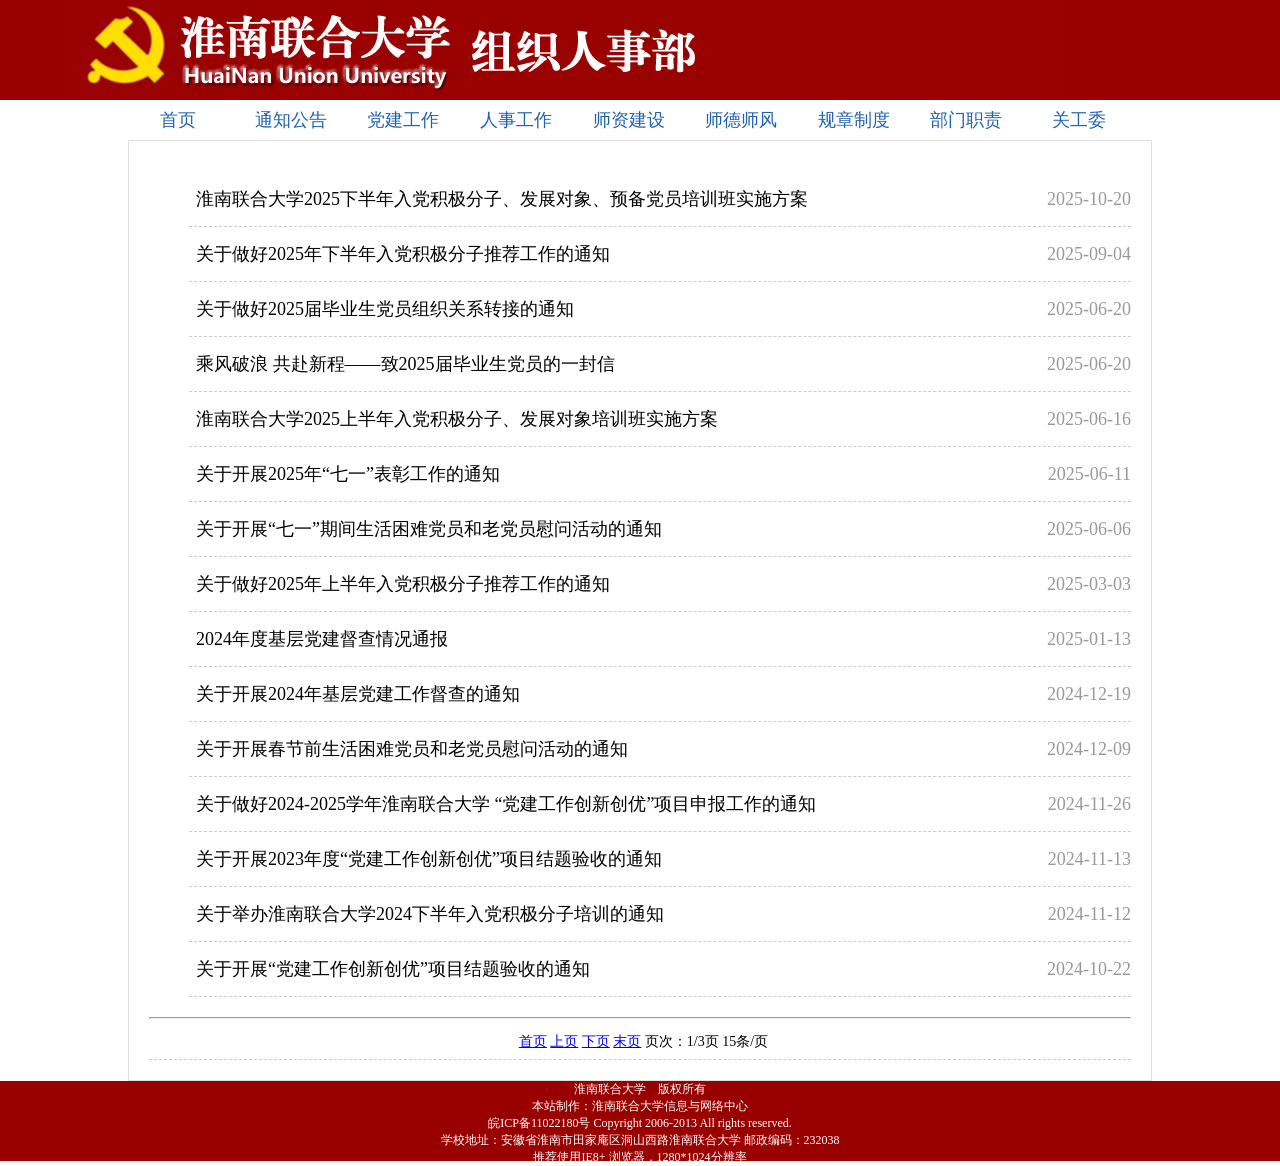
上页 (564, 1041)
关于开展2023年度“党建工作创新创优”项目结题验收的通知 (429, 859)
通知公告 (291, 120)
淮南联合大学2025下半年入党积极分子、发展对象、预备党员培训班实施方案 (502, 199)
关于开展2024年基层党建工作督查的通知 (358, 694)
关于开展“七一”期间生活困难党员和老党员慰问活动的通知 (429, 529)
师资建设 (629, 120)
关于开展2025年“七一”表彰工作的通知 (348, 474)
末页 (627, 1041)
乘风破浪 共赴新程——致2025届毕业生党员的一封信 (405, 364)
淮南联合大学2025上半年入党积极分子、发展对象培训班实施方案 (457, 419)
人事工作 (516, 120)
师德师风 (741, 120)
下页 (596, 1041)
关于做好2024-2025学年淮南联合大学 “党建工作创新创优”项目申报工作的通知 (506, 804)
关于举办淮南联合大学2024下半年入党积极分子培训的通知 (430, 914)
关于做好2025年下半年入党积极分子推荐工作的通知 (403, 254)
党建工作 (403, 120)
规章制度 (854, 120)
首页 (178, 120)
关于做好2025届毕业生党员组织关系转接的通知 (385, 309)
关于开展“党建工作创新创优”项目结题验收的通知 (393, 969)
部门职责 (966, 120)
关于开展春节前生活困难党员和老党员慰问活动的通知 (412, 749)
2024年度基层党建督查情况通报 (322, 639)
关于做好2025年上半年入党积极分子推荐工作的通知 (403, 584)
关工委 (1079, 120)
